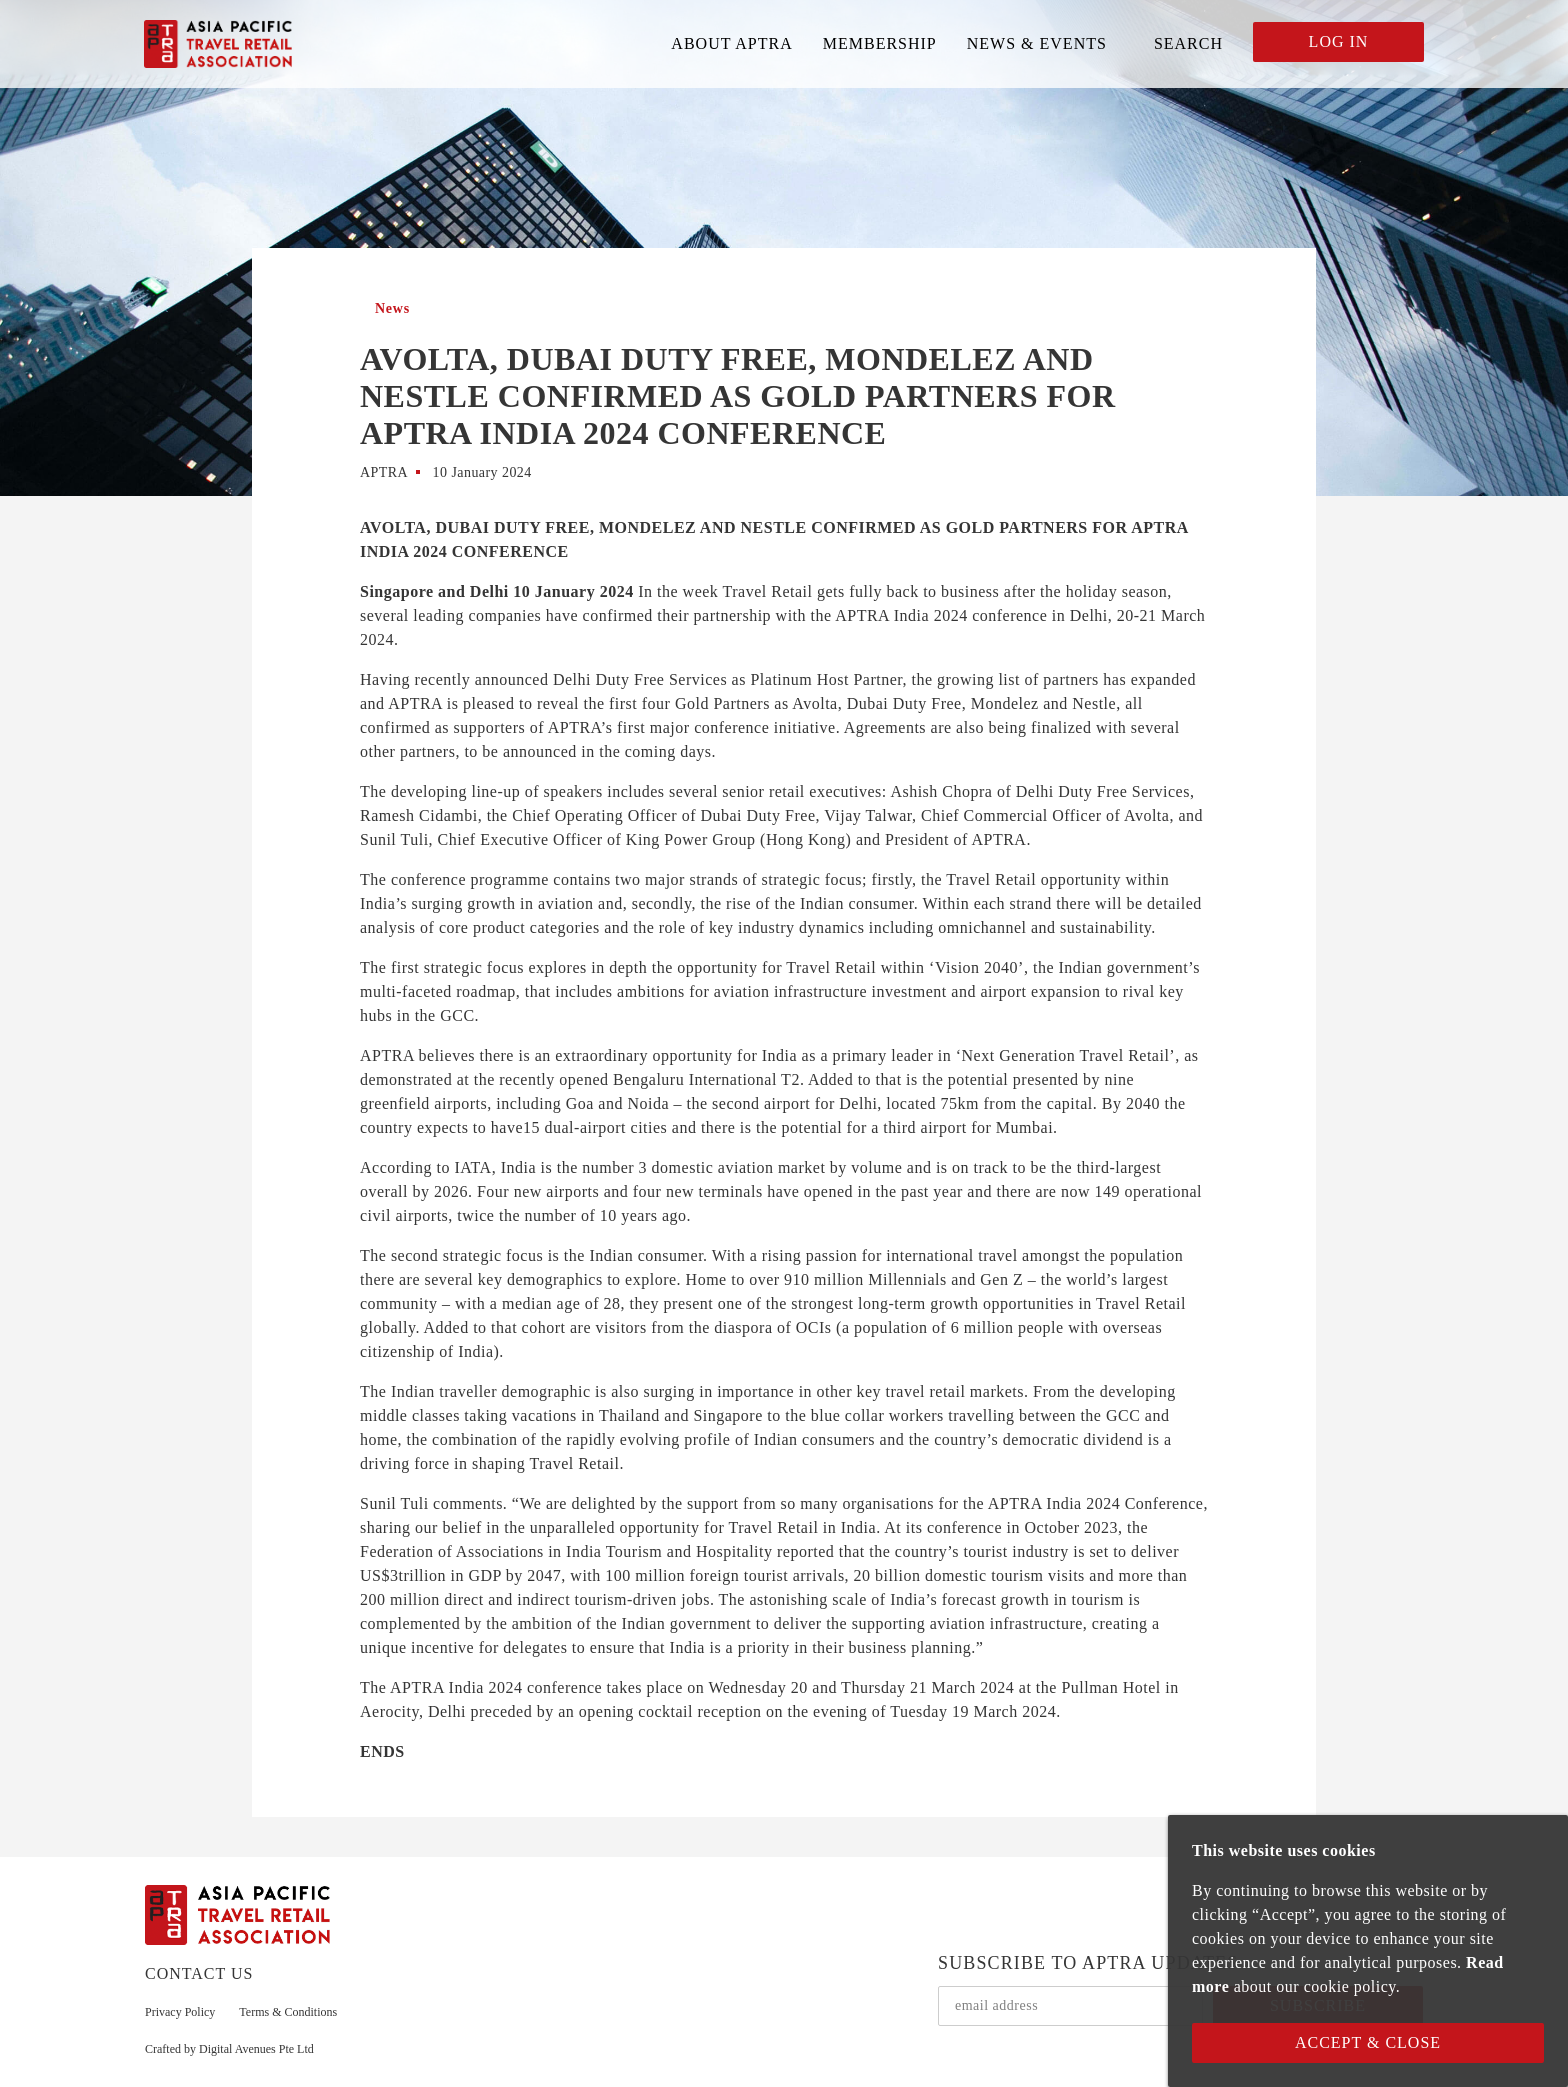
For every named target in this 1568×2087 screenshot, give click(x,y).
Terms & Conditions (288, 2012)
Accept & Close (1368, 2042)
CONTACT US (199, 1973)
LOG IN (1339, 41)
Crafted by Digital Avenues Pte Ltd (229, 2049)
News (392, 308)
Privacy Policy (180, 2012)
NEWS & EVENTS (1037, 43)
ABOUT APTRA (731, 43)
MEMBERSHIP (880, 43)
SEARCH (1188, 43)
